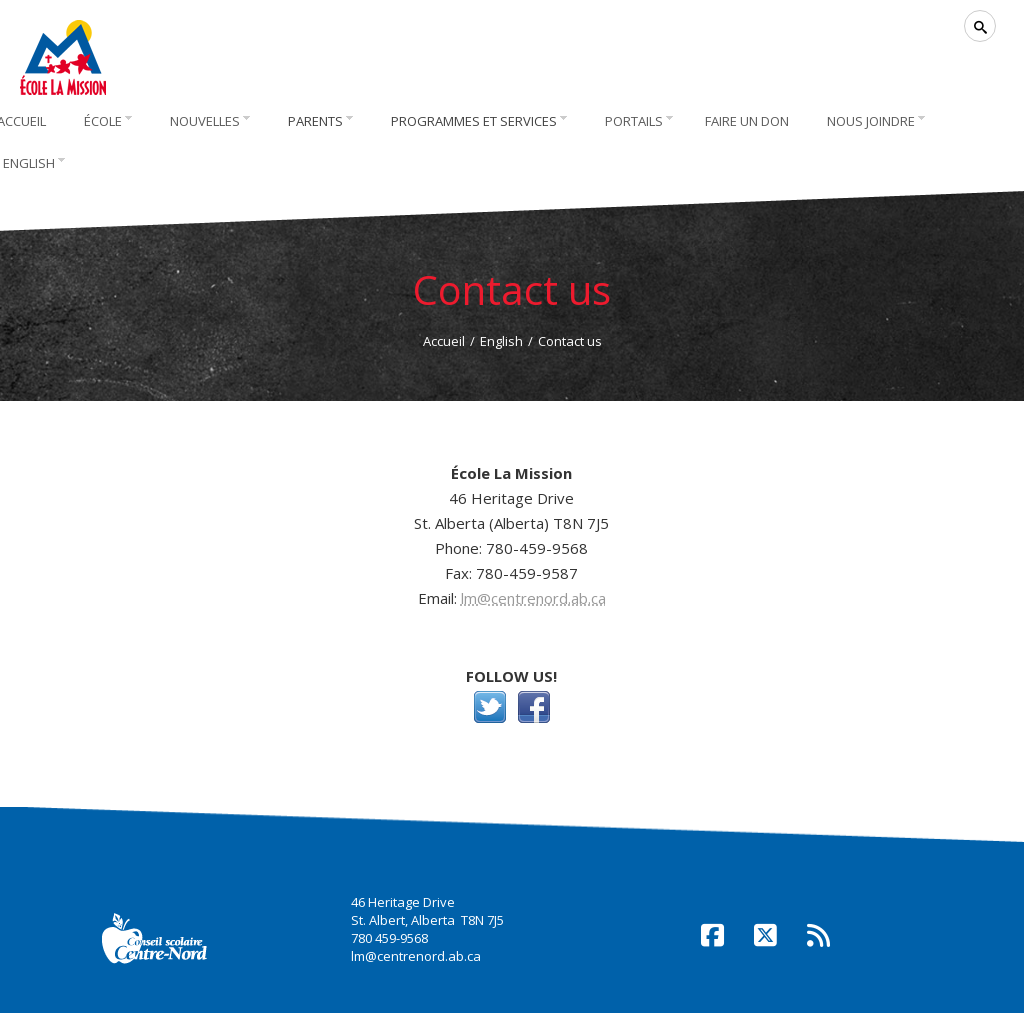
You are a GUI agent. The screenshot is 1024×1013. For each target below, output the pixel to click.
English (501, 341)
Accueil (444, 341)
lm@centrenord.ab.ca (533, 598)
